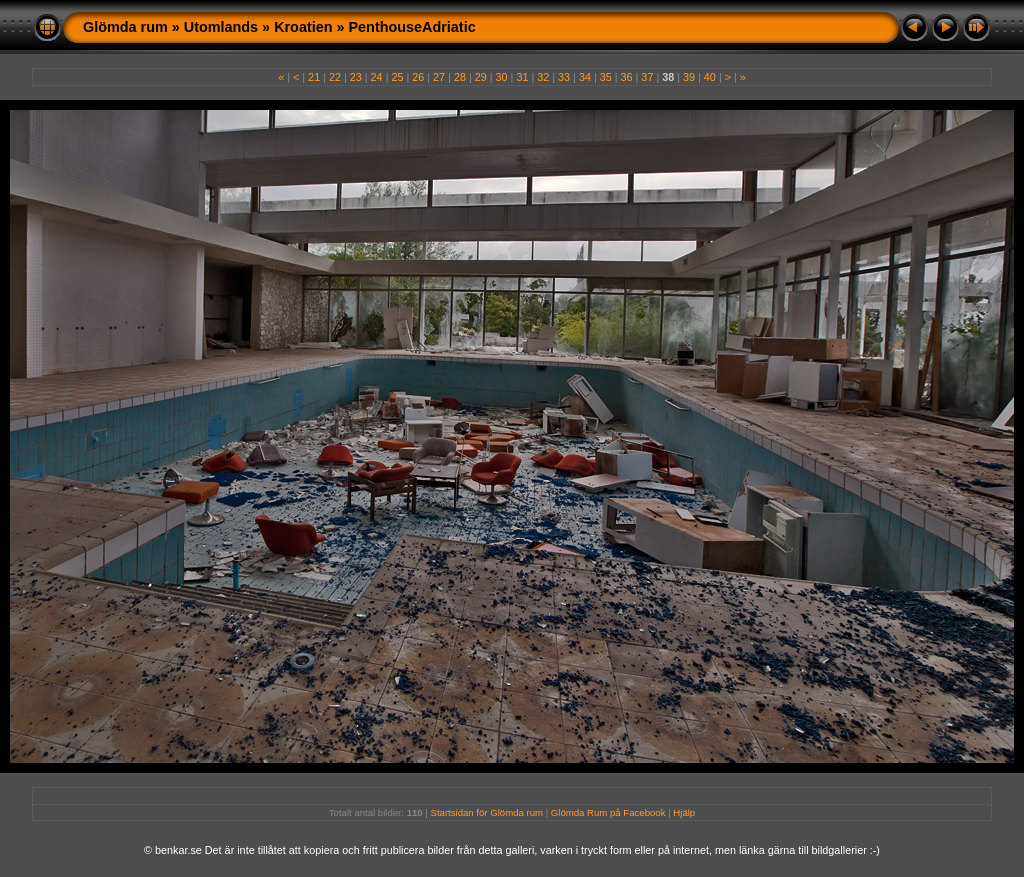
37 (647, 77)
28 (460, 77)
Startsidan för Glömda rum (487, 812)
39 (689, 77)
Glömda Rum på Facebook (608, 812)
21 (314, 77)
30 (502, 77)
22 (335, 77)
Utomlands (221, 27)
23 (356, 77)
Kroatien (303, 27)
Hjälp (684, 812)
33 (564, 77)
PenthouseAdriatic (412, 27)
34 (585, 77)
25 (397, 77)
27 (439, 77)
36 (627, 77)
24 (377, 77)
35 (606, 77)
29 (481, 77)
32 (543, 77)
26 (418, 77)
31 (522, 77)
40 (710, 77)
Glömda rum (125, 27)
